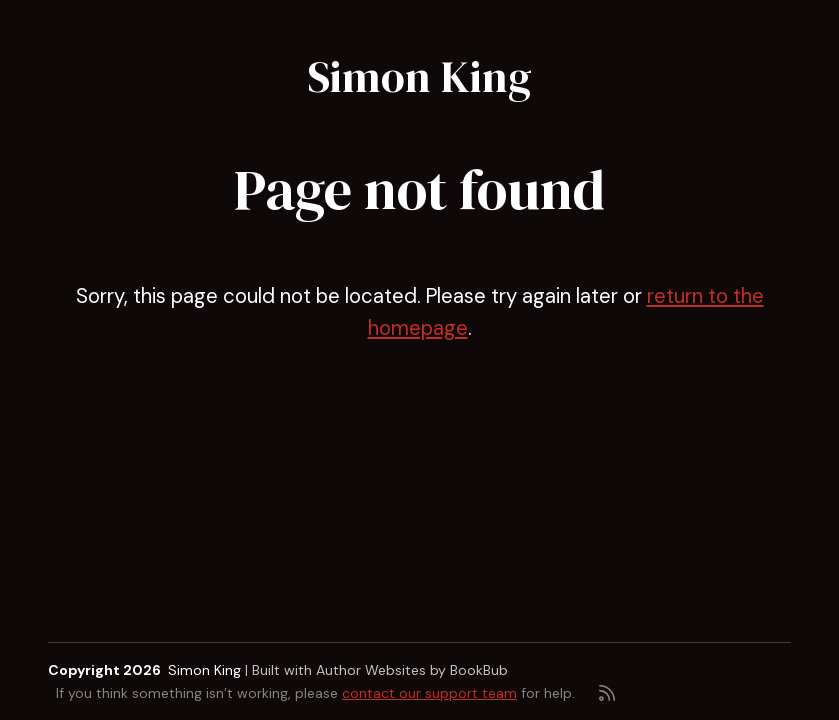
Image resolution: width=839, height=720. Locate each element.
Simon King (420, 77)
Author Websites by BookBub (412, 670)
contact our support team (429, 693)
